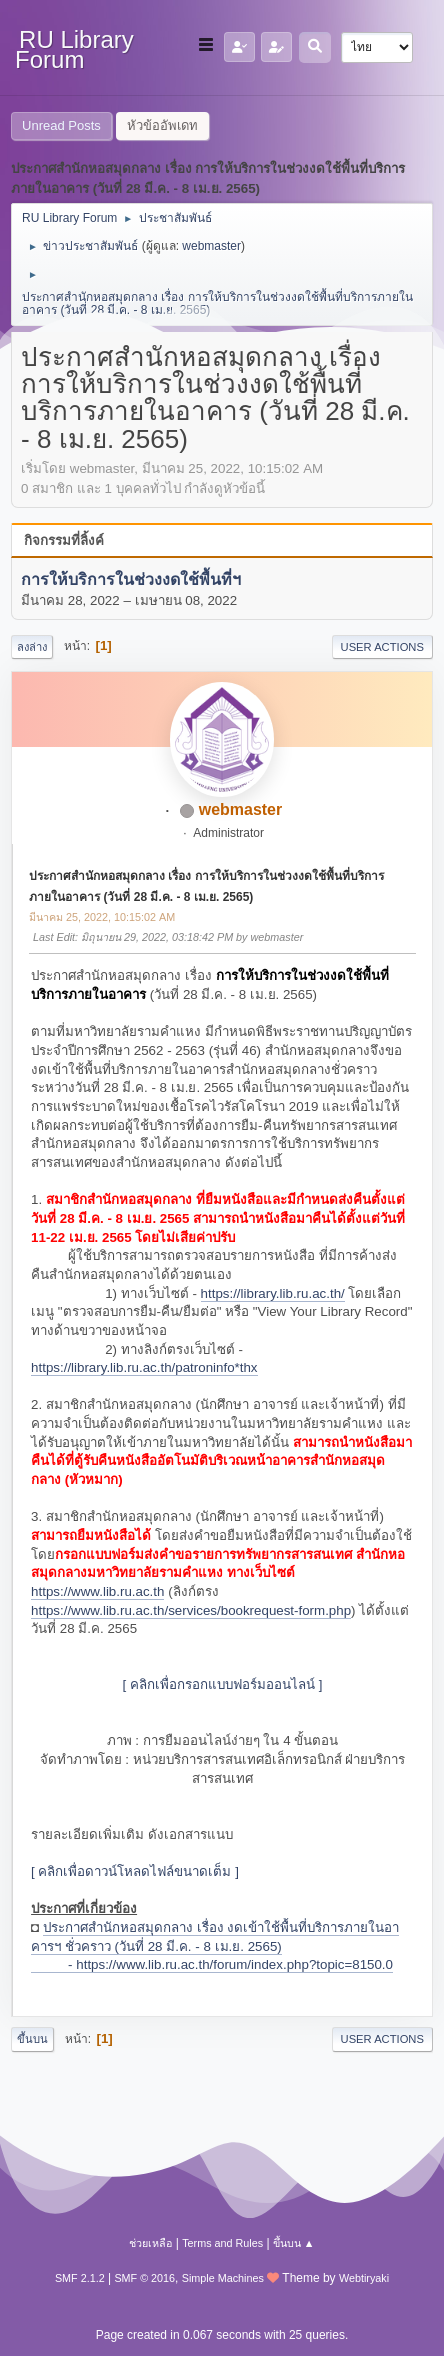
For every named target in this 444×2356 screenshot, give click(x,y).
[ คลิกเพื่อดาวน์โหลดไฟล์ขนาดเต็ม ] (135, 1871)
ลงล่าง (32, 647)
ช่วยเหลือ (150, 2243)
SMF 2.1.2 (80, 2278)
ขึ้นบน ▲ (294, 2243)
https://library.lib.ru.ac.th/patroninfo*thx (144, 1367)
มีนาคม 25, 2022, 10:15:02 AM (102, 917)
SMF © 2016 (144, 2278)
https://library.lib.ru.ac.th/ (273, 1293)
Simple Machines (223, 2278)
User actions (382, 647)
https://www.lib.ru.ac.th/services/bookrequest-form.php (191, 1610)
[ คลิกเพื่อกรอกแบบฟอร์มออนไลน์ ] (223, 1684)
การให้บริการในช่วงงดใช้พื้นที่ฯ (131, 580)
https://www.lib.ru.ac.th (97, 1591)
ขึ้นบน (32, 2039)
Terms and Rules (222, 2243)
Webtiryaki (364, 2278)
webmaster (211, 246)
